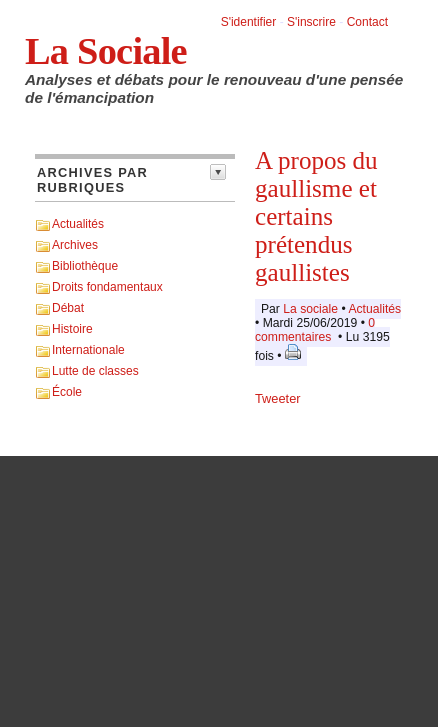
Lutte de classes (95, 371)
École (67, 392)
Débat (68, 308)
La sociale (310, 309)
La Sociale (106, 51)
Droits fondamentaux (107, 287)
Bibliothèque (85, 266)
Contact (367, 22)
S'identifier (249, 22)
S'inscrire (311, 22)
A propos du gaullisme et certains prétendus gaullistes (316, 216)
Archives (75, 245)
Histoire (72, 329)
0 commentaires (315, 330)
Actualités (78, 224)
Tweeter (278, 398)
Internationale (88, 350)
